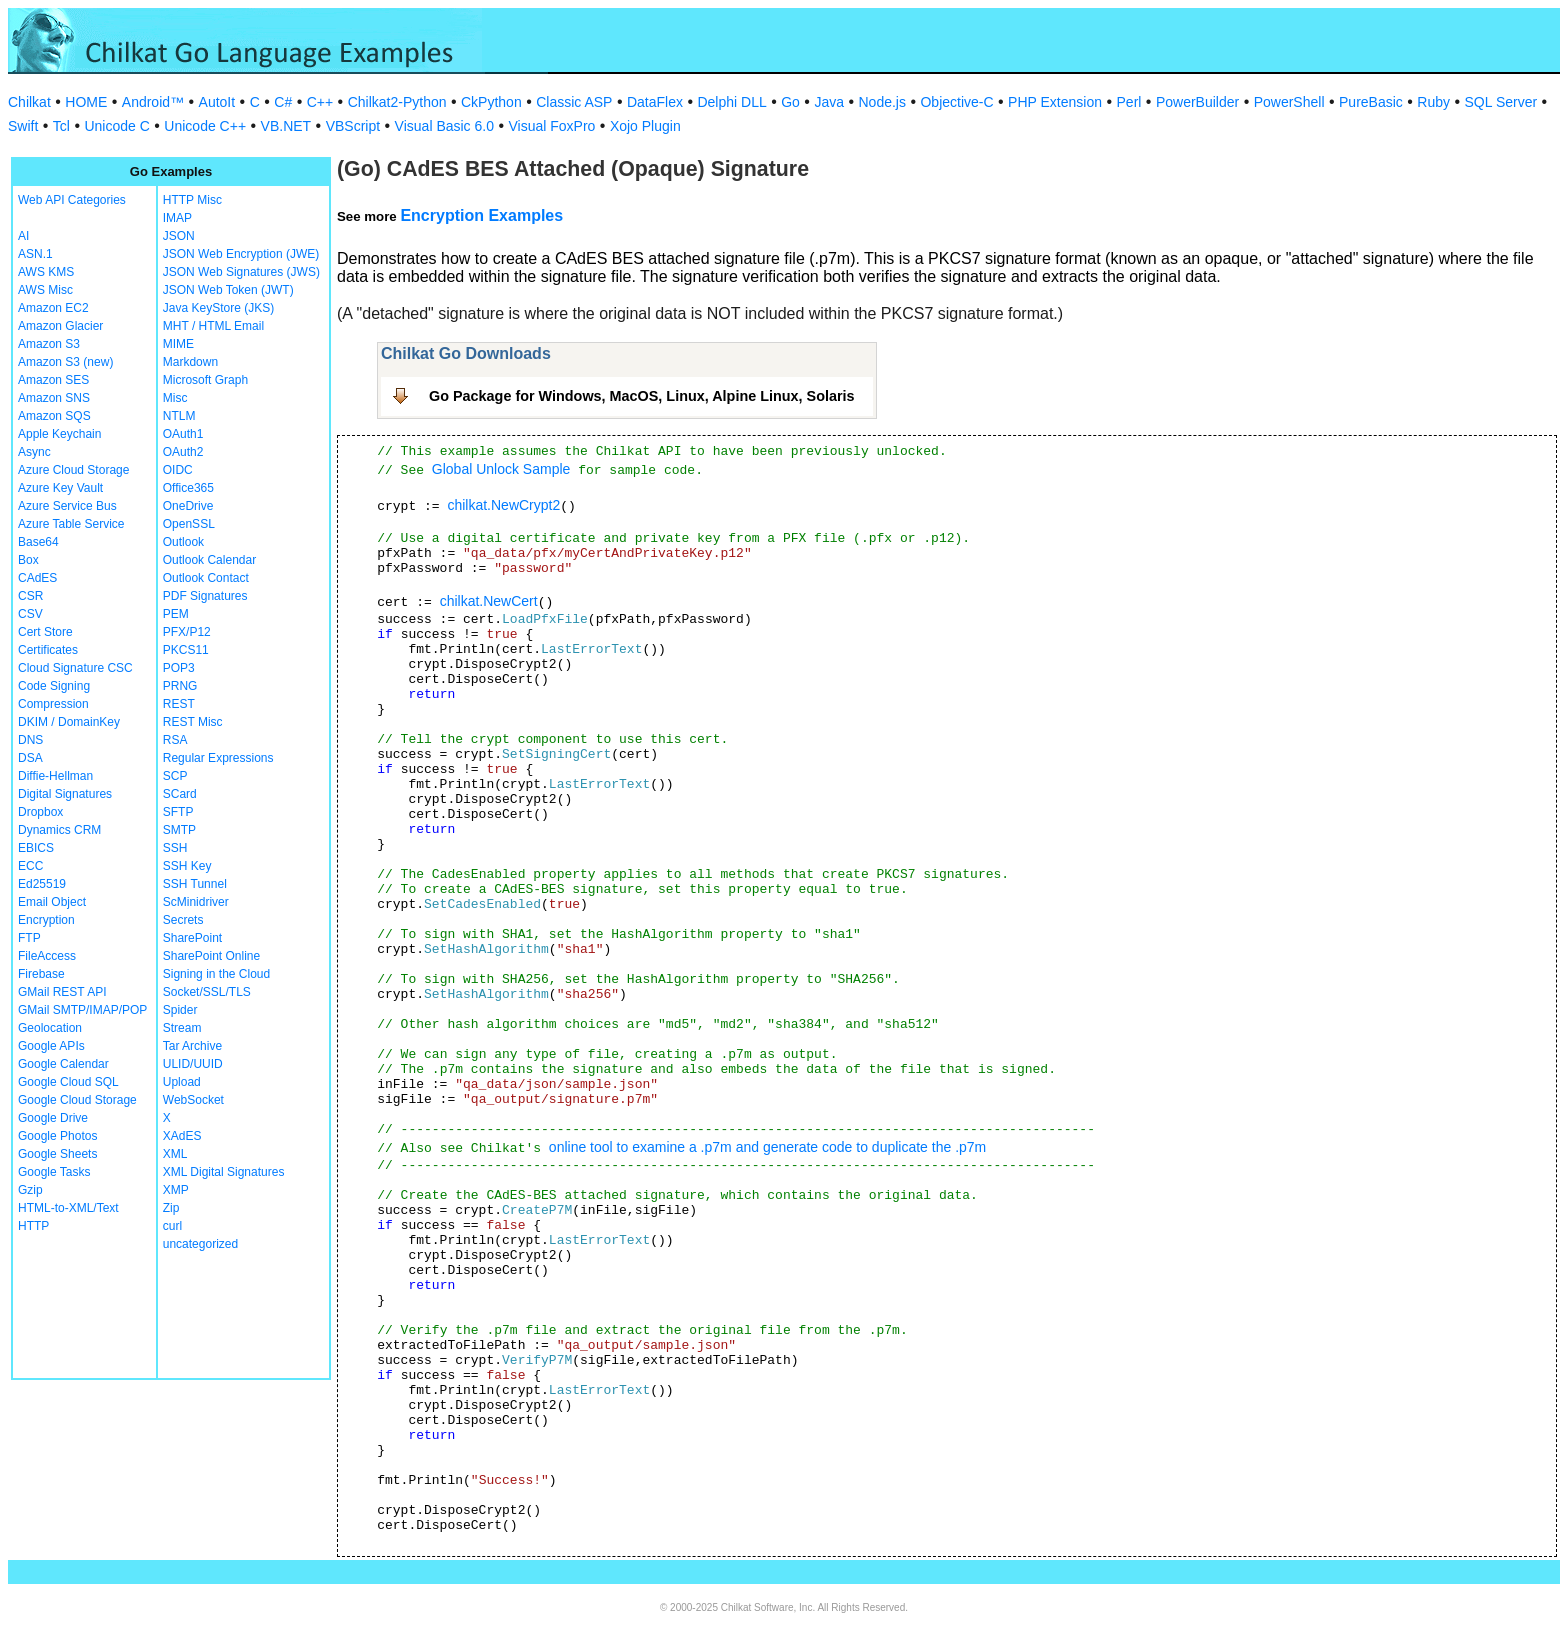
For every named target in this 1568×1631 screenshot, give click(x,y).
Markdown (190, 362)
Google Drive (53, 1118)
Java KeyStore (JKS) (218, 308)
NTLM (179, 416)
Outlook (183, 542)
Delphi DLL (731, 102)
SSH (175, 848)
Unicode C (116, 126)
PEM (176, 614)
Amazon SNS (54, 398)
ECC (30, 866)
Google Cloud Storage (77, 1100)
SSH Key (187, 866)
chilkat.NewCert (489, 601)
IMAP (177, 218)
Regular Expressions (218, 758)
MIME (178, 344)
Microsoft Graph (205, 380)
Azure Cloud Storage (73, 470)
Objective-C (956, 102)
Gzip (30, 1190)
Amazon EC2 (53, 308)
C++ (320, 102)
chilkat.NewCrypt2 (503, 505)
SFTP (178, 812)
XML (175, 1154)
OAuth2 (183, 452)
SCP (175, 776)
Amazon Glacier (60, 326)
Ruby (1433, 102)
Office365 (188, 488)
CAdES (37, 578)
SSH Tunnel (195, 884)
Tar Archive (192, 1046)
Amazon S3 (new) (65, 362)
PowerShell (1289, 102)
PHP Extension (1055, 102)
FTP (29, 938)
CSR (30, 596)
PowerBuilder (1197, 102)
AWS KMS (46, 272)
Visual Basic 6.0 (444, 126)
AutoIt (217, 102)
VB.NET (286, 126)
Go (790, 102)
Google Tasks (54, 1172)
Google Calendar (63, 1064)
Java (829, 102)
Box (28, 560)
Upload (182, 1082)
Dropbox (40, 812)
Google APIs (51, 1046)
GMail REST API (62, 992)
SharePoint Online (211, 956)
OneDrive (188, 506)
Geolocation (50, 1028)
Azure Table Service (71, 524)
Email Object (52, 902)
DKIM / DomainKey (69, 722)
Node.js (882, 102)
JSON (179, 236)
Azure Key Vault (60, 488)
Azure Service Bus (67, 506)
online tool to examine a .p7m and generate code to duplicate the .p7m (767, 1147)
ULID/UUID (193, 1064)
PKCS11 (186, 650)
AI (23, 236)
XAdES (182, 1136)
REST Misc (193, 722)
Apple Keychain (59, 434)
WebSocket (193, 1100)
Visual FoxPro (551, 126)
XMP (176, 1190)
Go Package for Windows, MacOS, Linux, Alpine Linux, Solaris (642, 396)
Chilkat (29, 102)
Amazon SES (53, 380)
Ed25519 (42, 884)
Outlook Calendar (209, 560)
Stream (182, 1028)
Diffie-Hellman (55, 776)
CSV (30, 614)
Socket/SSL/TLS (207, 992)
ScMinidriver (196, 902)
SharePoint (192, 938)
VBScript (353, 126)
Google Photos (57, 1136)
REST (179, 704)
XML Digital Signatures (224, 1172)
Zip (171, 1208)
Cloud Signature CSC (75, 668)
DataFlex (655, 102)
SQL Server (1501, 102)
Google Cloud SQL (68, 1082)
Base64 (38, 542)
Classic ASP (574, 102)
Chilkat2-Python (397, 102)
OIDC (178, 470)
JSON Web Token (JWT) (228, 290)
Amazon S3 (49, 344)
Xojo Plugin (645, 126)
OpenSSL (189, 524)
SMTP (179, 830)
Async (34, 452)
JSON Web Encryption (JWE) (241, 254)
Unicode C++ (205, 126)
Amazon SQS (54, 416)
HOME (86, 102)
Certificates (48, 650)
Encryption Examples (481, 215)
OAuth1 (183, 434)
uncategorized (200, 1244)
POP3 (179, 668)
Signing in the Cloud (216, 974)
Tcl (61, 126)
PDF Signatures (205, 596)
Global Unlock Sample (501, 469)
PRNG (180, 686)
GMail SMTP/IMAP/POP (82, 1010)
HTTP (33, 1226)
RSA (175, 740)
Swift (23, 126)
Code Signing (54, 686)
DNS (30, 740)
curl (172, 1226)
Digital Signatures (65, 794)
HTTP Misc (192, 200)
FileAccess (47, 956)
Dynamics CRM (59, 830)
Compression (53, 704)
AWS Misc (45, 290)
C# (283, 102)
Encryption (46, 920)
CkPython (491, 102)
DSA (30, 758)
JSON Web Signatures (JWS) (241, 272)
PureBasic (1371, 102)
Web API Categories (72, 200)
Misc (175, 398)
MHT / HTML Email (213, 326)
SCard (180, 794)
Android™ (153, 102)
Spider (180, 1010)
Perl (1129, 102)
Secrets (183, 920)
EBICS (36, 848)
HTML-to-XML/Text (68, 1208)
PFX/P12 (187, 632)
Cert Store (45, 632)
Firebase (41, 974)
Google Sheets (57, 1154)
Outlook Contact (206, 578)
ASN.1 (35, 254)
